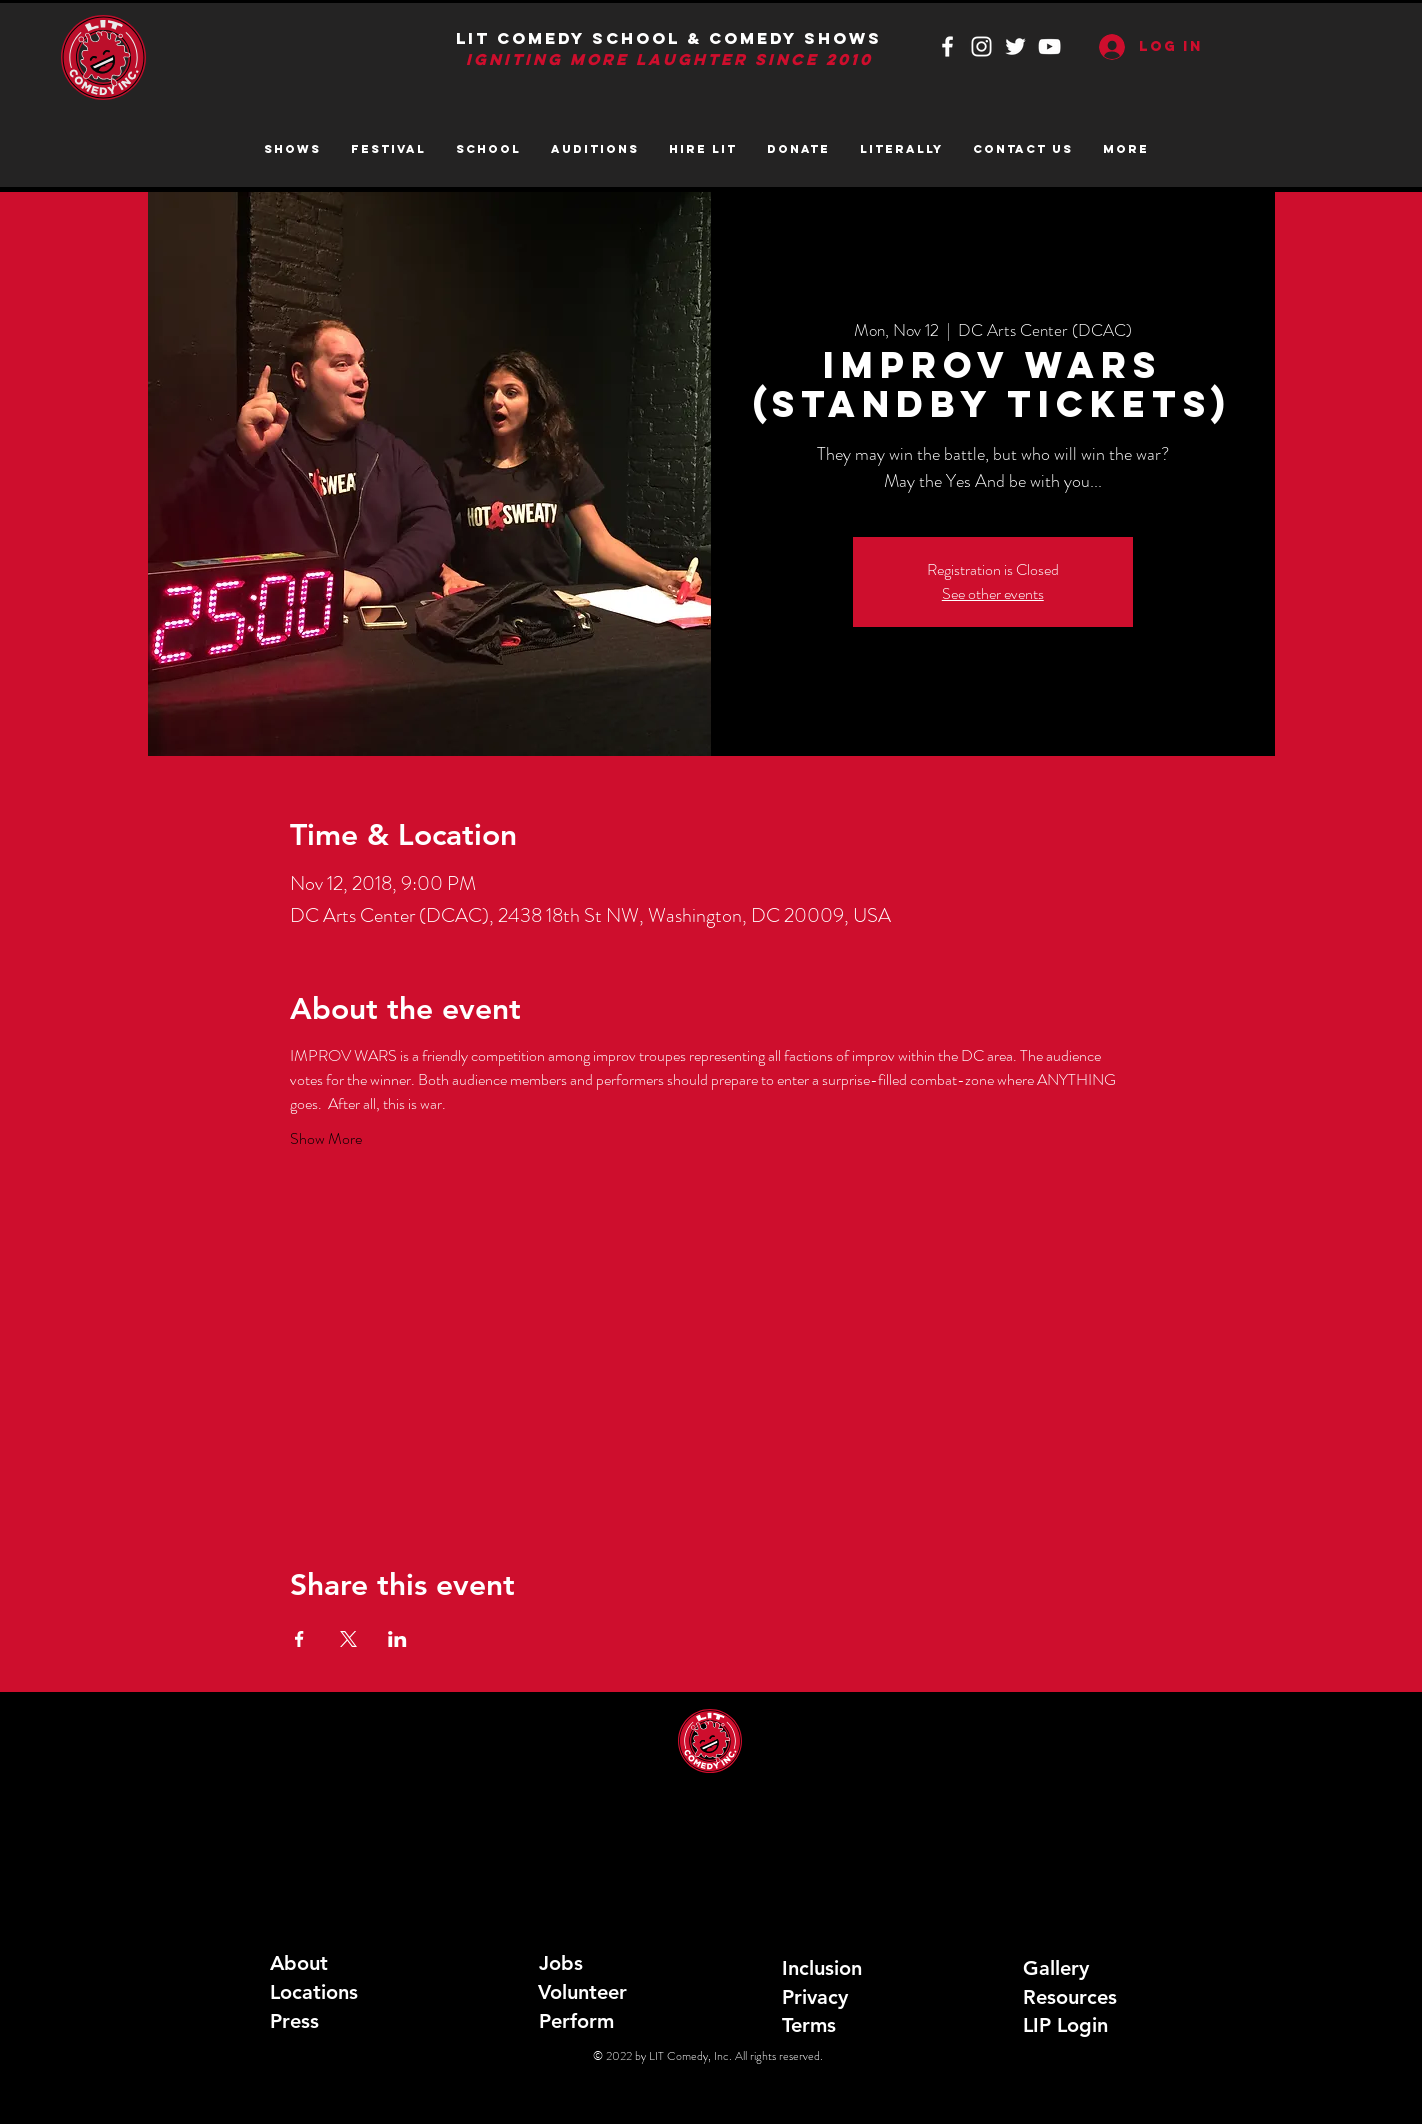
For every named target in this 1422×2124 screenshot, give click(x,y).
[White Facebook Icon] (947, 46)
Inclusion (822, 1968)
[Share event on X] (348, 1639)
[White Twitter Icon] (1015, 46)
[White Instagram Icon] (981, 46)
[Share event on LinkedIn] (397, 1639)
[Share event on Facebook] (299, 1639)
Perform (576, 2021)
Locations (314, 1992)
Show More (326, 1139)
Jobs (561, 1963)
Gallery (1056, 1968)
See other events (993, 593)
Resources (1070, 1997)
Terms (809, 2025)
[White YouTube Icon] (1049, 46)
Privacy (815, 1997)
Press (294, 2021)
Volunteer (582, 1992)
